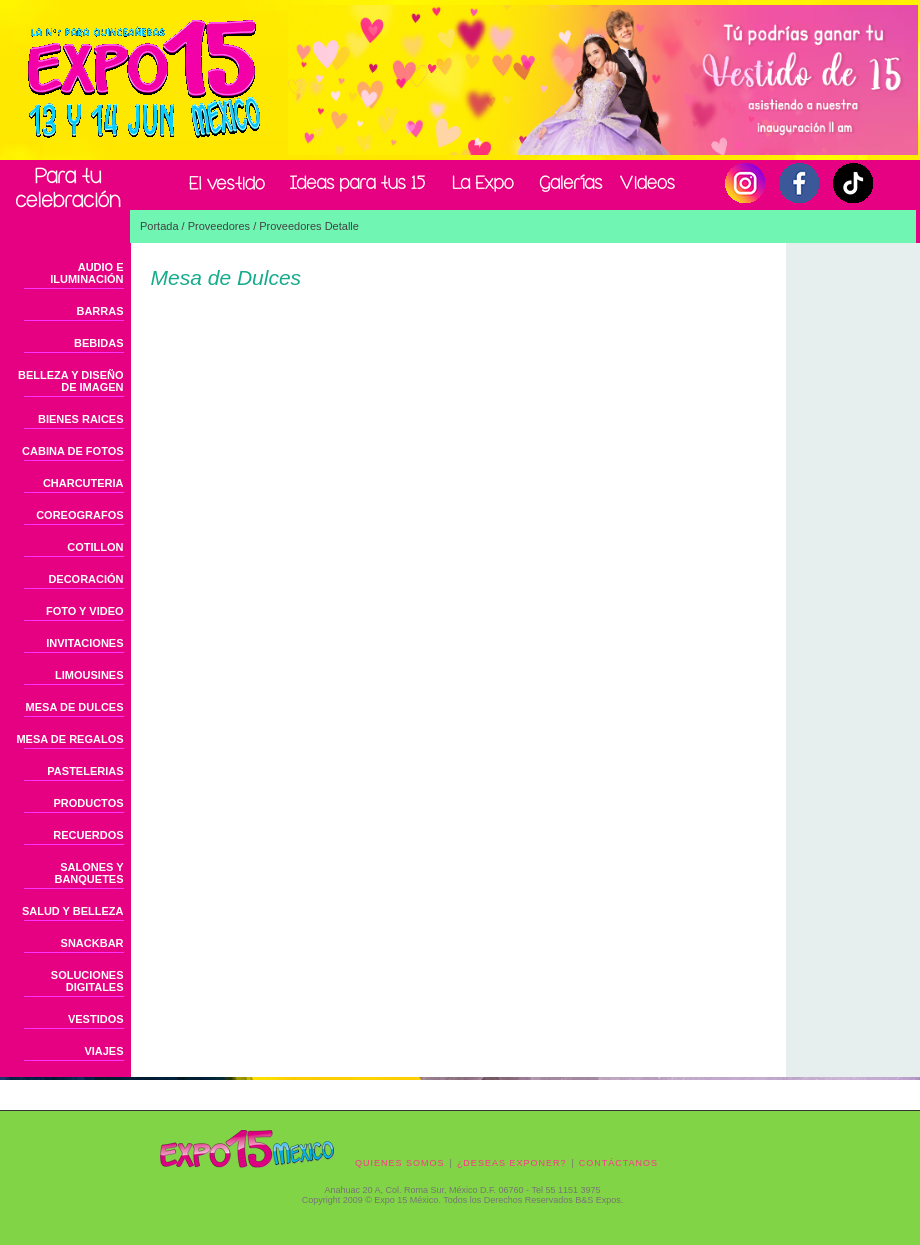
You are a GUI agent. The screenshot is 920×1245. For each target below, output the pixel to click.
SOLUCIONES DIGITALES (87, 981)
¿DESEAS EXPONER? (512, 1163)
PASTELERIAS (85, 771)
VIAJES (103, 1051)
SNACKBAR (92, 943)
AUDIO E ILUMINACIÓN (86, 273)
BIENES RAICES (81, 419)
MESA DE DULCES (75, 707)
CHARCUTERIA (83, 483)
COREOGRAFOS (79, 515)
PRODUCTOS (88, 803)
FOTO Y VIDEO (85, 611)
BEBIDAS (99, 343)
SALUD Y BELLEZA (73, 911)
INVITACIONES (84, 643)
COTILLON (95, 547)
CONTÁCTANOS (618, 1163)
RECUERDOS (88, 835)
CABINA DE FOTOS (72, 451)
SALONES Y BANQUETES (88, 873)
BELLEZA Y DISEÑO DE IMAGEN (71, 381)
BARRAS (99, 311)
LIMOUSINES (89, 675)
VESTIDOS (96, 1019)
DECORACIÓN (85, 579)
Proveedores (219, 226)
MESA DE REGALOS (69, 739)
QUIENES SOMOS (400, 1163)
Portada (159, 226)
